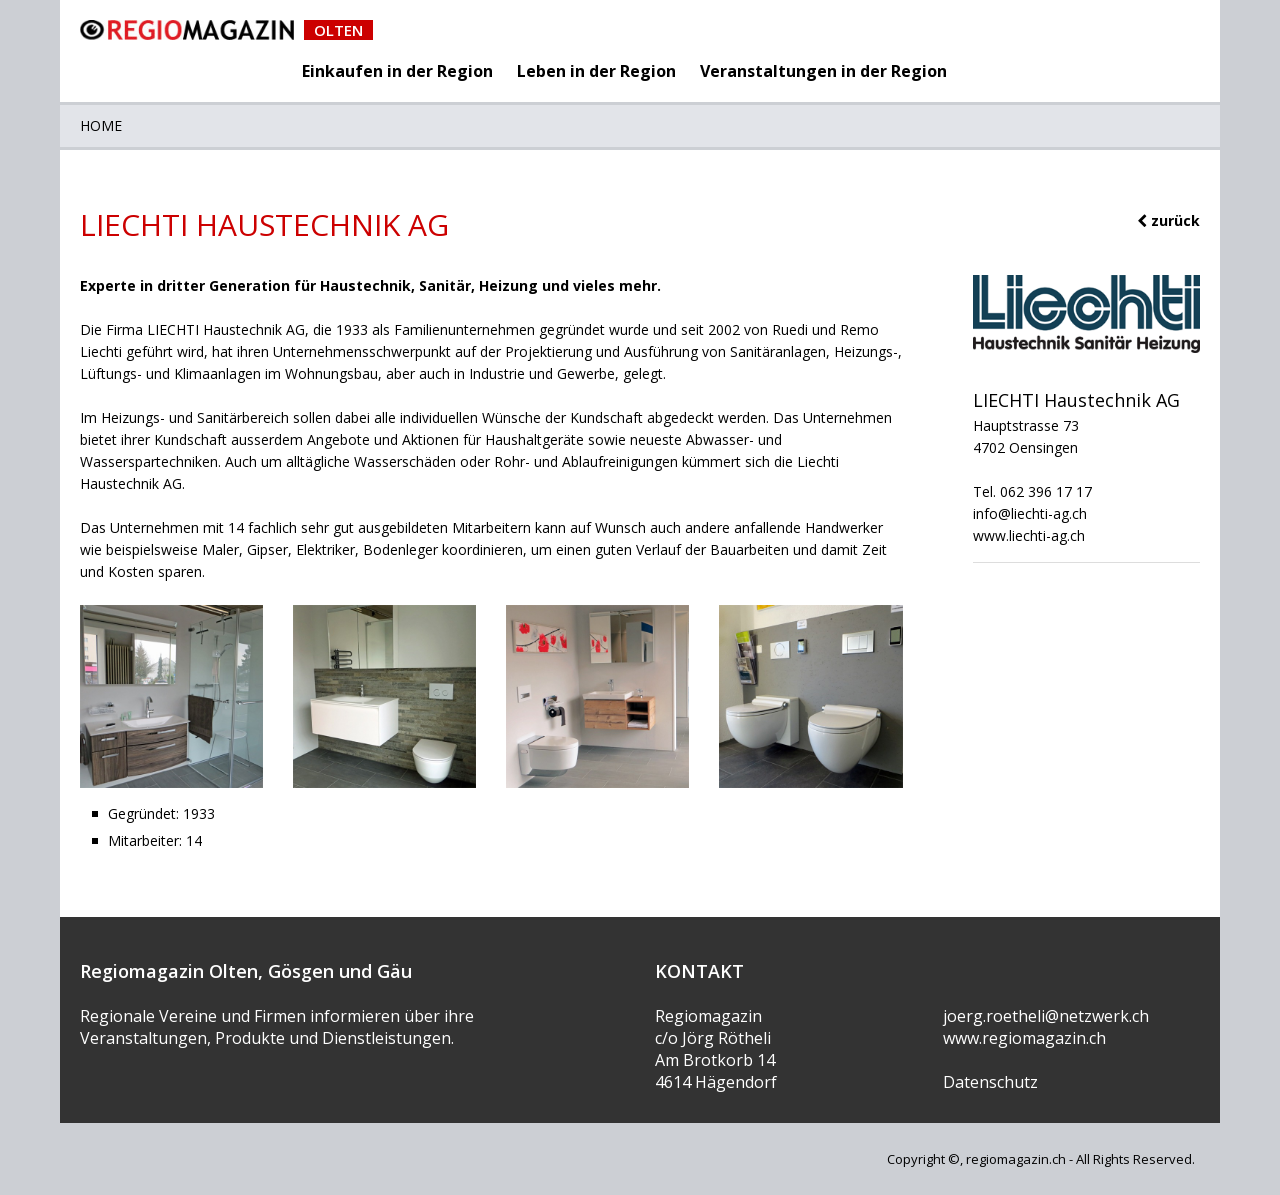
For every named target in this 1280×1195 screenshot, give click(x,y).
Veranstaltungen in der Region (823, 71)
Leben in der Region (596, 71)
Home (101, 125)
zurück (1168, 220)
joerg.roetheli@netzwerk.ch (1046, 1016)
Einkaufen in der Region (397, 71)
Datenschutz (990, 1082)
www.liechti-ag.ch (1029, 535)
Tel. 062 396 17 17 (1032, 491)
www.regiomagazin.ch (1024, 1038)
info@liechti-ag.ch (1030, 513)
